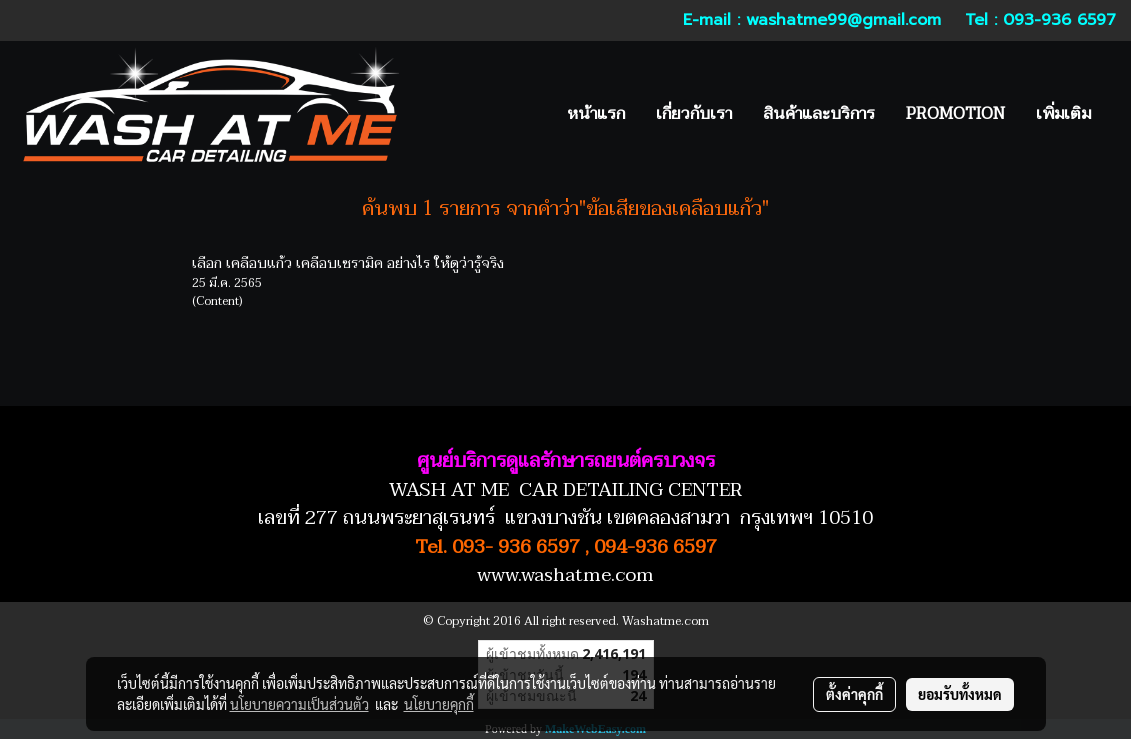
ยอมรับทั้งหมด (960, 694)
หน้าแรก (596, 114)
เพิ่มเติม (1063, 114)
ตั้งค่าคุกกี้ (854, 694)
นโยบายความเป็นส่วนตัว (299, 704)
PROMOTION (955, 114)
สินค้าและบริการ (819, 114)
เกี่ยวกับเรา (694, 114)
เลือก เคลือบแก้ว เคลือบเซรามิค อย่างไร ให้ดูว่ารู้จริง (348, 263)
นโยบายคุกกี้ (439, 704)
